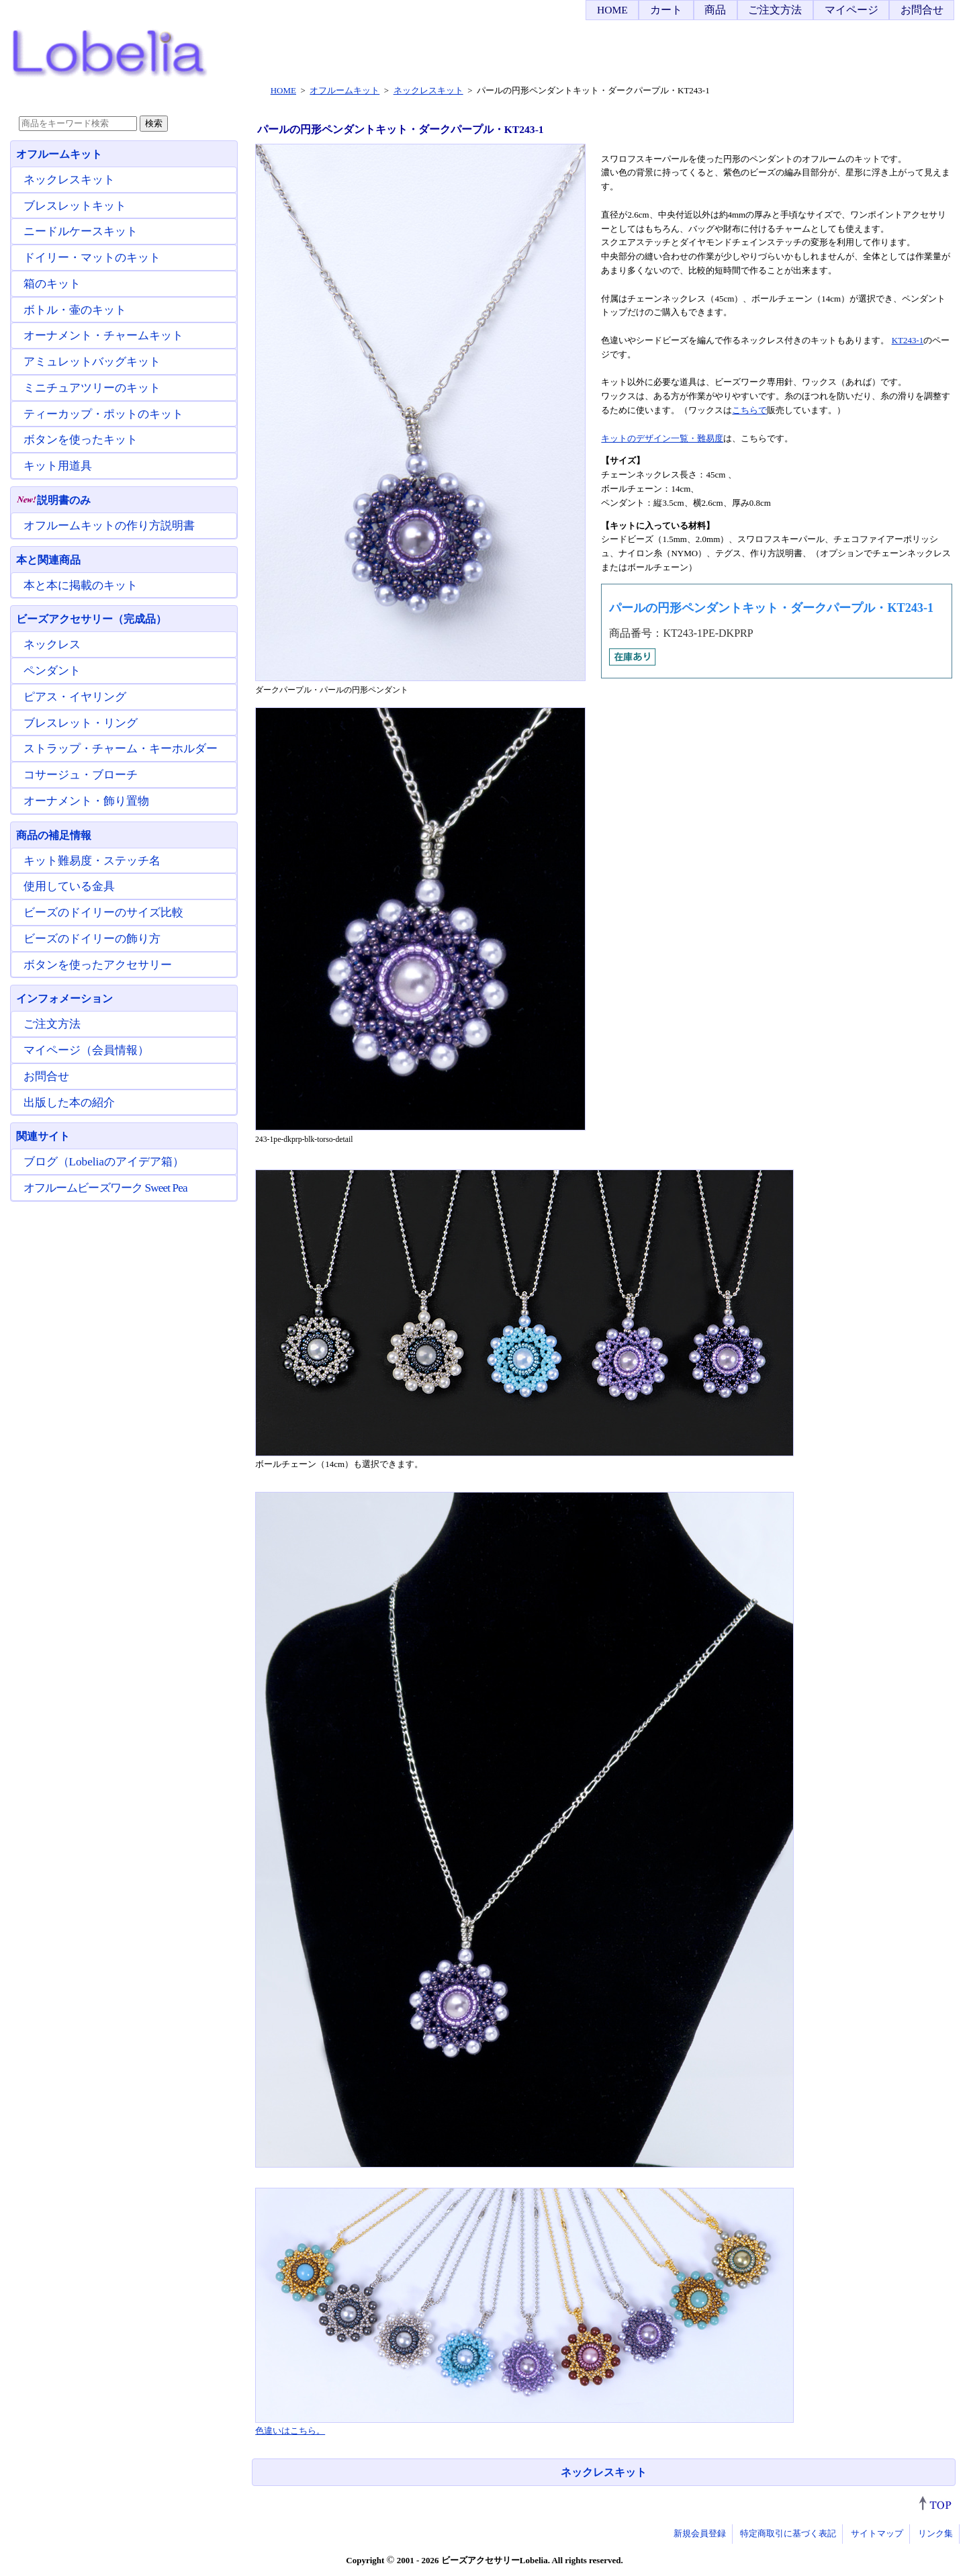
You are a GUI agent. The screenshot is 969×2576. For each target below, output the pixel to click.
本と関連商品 (48, 560)
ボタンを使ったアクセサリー (98, 965)
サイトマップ (877, 2533)
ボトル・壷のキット (75, 310)
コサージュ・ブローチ (81, 774)
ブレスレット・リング (81, 723)
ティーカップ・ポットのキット (103, 414)
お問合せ (922, 9)
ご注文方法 (775, 9)
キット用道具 (58, 465)
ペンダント (52, 670)
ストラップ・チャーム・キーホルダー (121, 748)
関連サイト (43, 1136)
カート (666, 9)
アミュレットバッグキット (92, 361)
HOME (612, 9)
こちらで (749, 410)
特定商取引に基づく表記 (788, 2533)
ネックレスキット (604, 2472)
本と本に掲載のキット (81, 585)
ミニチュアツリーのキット (92, 388)
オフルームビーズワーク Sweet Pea (105, 1188)
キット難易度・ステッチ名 (92, 860)
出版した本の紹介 (69, 1102)
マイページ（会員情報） (86, 1050)
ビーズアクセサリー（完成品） (91, 619)
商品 (715, 9)
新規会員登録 (700, 2533)
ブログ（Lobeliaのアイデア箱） (104, 1161)
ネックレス (52, 644)
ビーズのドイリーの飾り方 (92, 938)
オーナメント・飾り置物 (86, 801)
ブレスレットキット (75, 205)
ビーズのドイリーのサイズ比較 (103, 912)
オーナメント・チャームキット (103, 335)
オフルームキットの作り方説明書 (109, 525)
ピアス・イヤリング (75, 697)
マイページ (851, 9)
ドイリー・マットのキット (92, 257)
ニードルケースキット (81, 231)
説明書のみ (53, 500)
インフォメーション (64, 998)
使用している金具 (69, 886)
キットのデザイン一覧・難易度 (662, 438)
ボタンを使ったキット (81, 439)
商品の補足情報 (53, 835)
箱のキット (52, 283)
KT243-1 (908, 340)
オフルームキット (59, 154)
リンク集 (935, 2533)
